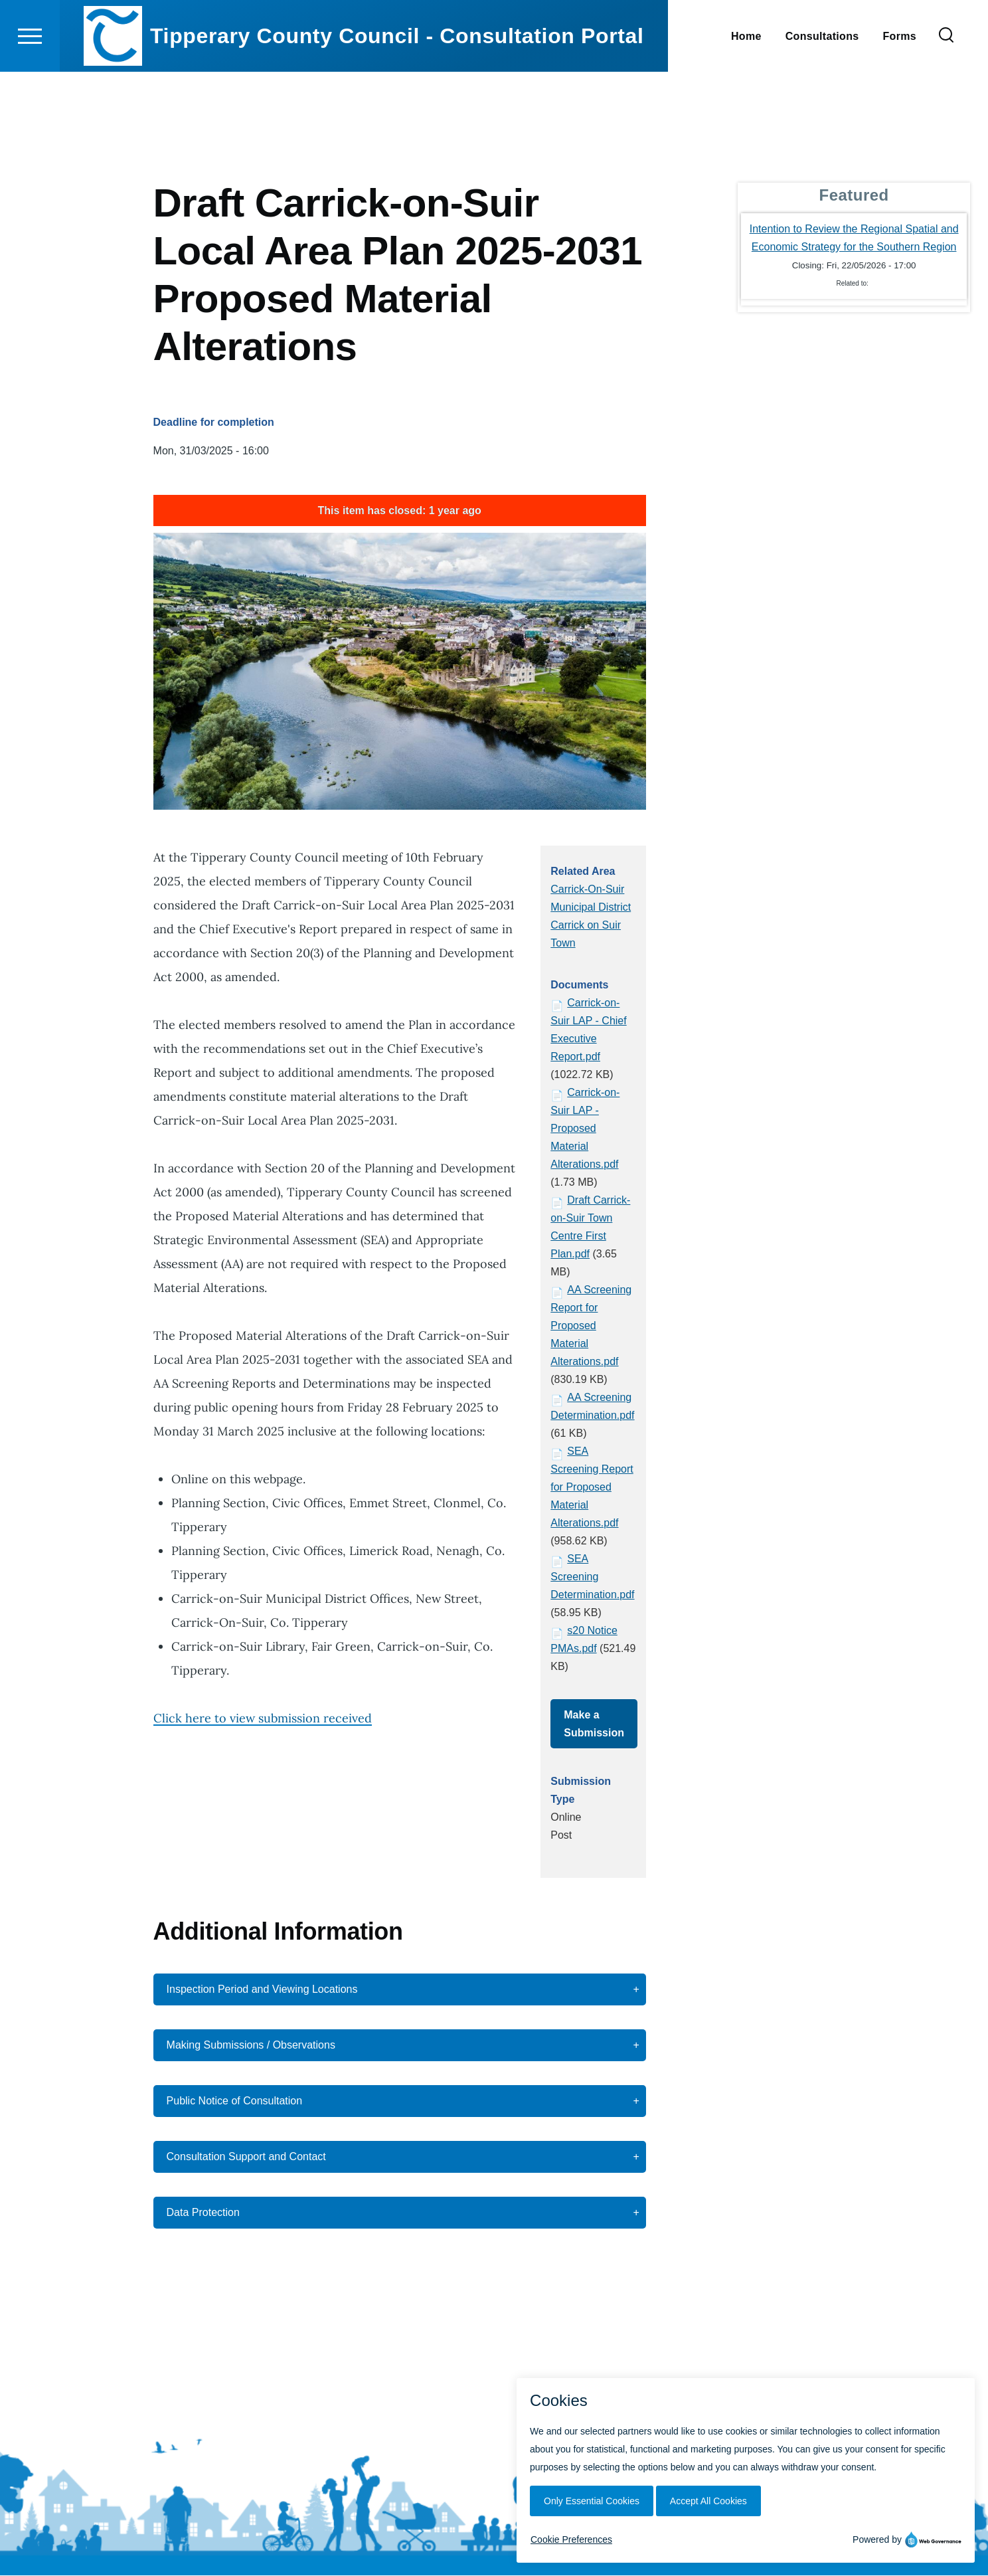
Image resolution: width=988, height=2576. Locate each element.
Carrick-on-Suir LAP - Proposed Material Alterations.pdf (584, 1128)
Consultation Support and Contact (246, 2157)
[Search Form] (946, 84)
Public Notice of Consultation (235, 2101)
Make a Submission (594, 1724)
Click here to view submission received (262, 1718)
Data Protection (203, 2213)
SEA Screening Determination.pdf (592, 1577)
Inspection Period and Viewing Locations (262, 1989)
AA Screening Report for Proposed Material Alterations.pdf (590, 1326)
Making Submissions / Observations (251, 2045)
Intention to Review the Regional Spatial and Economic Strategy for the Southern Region (854, 238)
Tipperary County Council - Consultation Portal (397, 84)
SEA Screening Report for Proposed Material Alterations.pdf (591, 1487)
